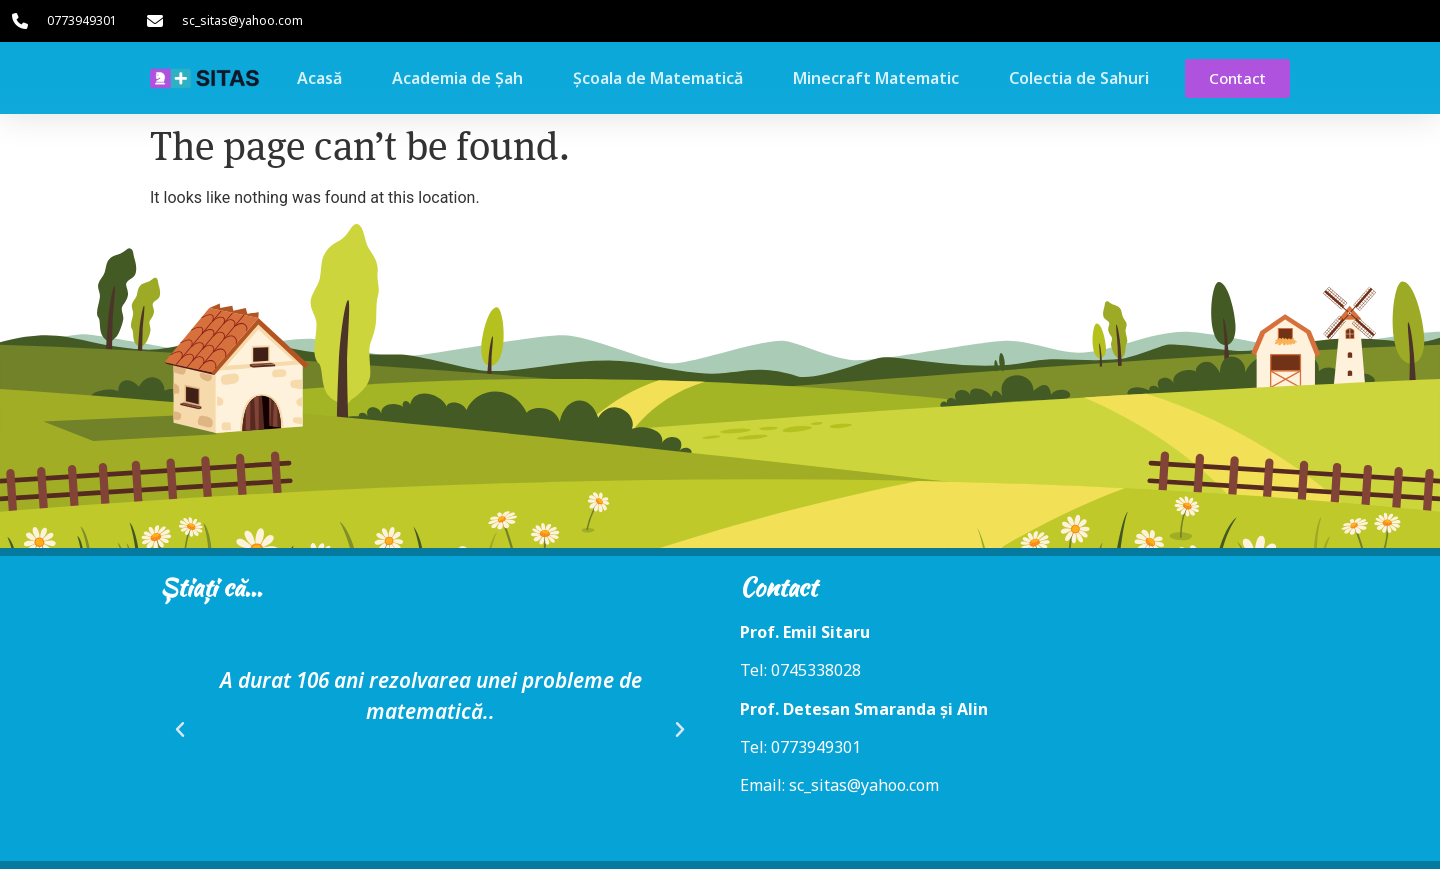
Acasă (319, 78)
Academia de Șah (457, 78)
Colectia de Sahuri (1079, 78)
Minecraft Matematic (876, 78)
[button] (180, 730)
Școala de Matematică (658, 78)
